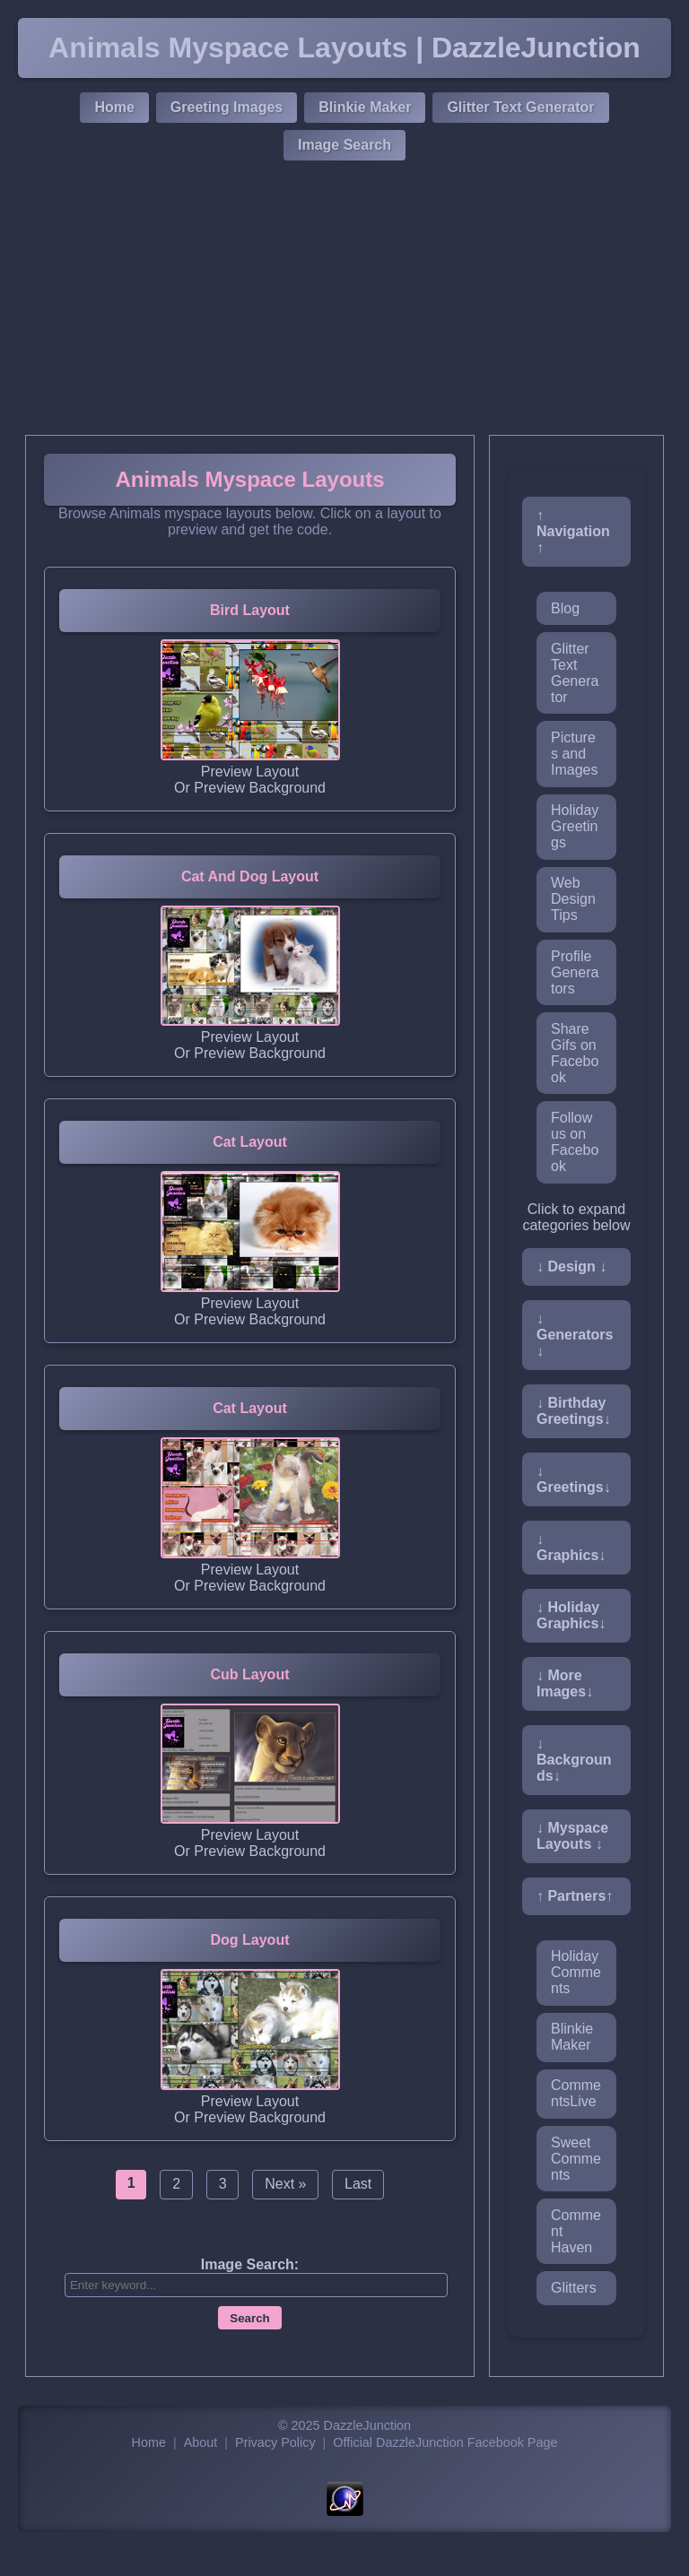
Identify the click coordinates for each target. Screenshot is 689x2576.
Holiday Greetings (574, 826)
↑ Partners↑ (574, 1896)
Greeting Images (226, 107)
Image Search (344, 144)
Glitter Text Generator (520, 107)
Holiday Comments (576, 1972)
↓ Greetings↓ (573, 1479)
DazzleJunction (368, 2425)
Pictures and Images (574, 753)
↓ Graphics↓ (571, 1547)
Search (249, 2318)
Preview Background (260, 787)
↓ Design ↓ (571, 1266)
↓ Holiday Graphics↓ (571, 1615)
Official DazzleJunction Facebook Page (445, 2442)
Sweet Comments (576, 2158)
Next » (285, 2183)
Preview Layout (250, 771)
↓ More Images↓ (564, 1683)
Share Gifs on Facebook (574, 1053)
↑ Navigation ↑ (573, 531)
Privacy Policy (275, 2442)
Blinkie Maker (364, 107)
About (201, 2442)
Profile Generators (574, 972)
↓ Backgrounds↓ (574, 1759)
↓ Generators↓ (574, 1334)
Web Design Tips (573, 899)
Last (357, 2183)
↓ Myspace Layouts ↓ (572, 1836)
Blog (565, 608)
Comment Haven (576, 2231)
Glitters (574, 2287)
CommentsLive (576, 2093)
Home (114, 107)
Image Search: (250, 2264)
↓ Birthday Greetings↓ (573, 1411)
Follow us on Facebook (574, 1142)
